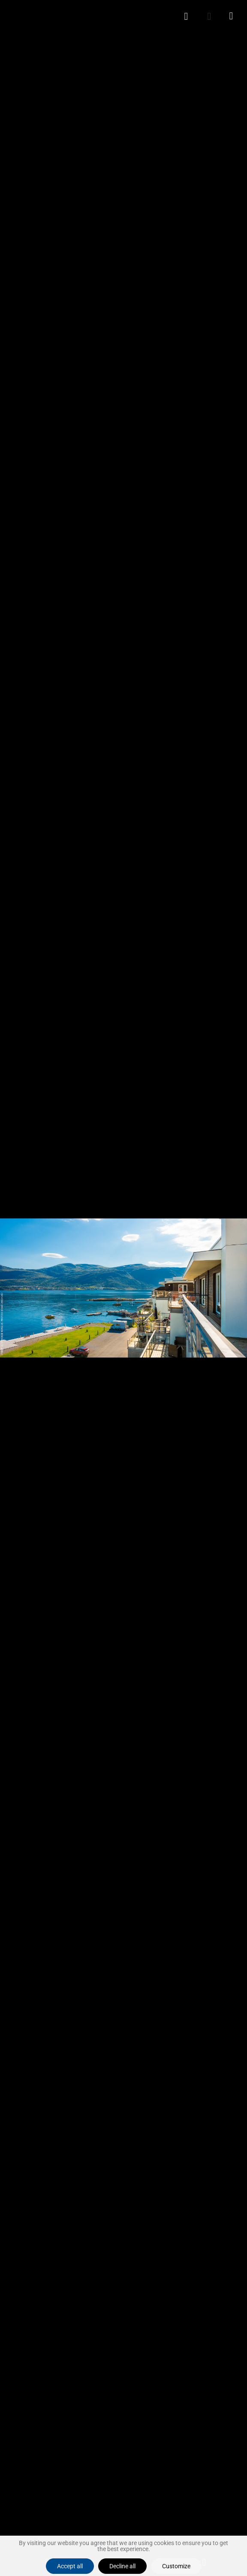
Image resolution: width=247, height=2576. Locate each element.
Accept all (70, 2566)
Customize (176, 2566)
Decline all (122, 2566)
